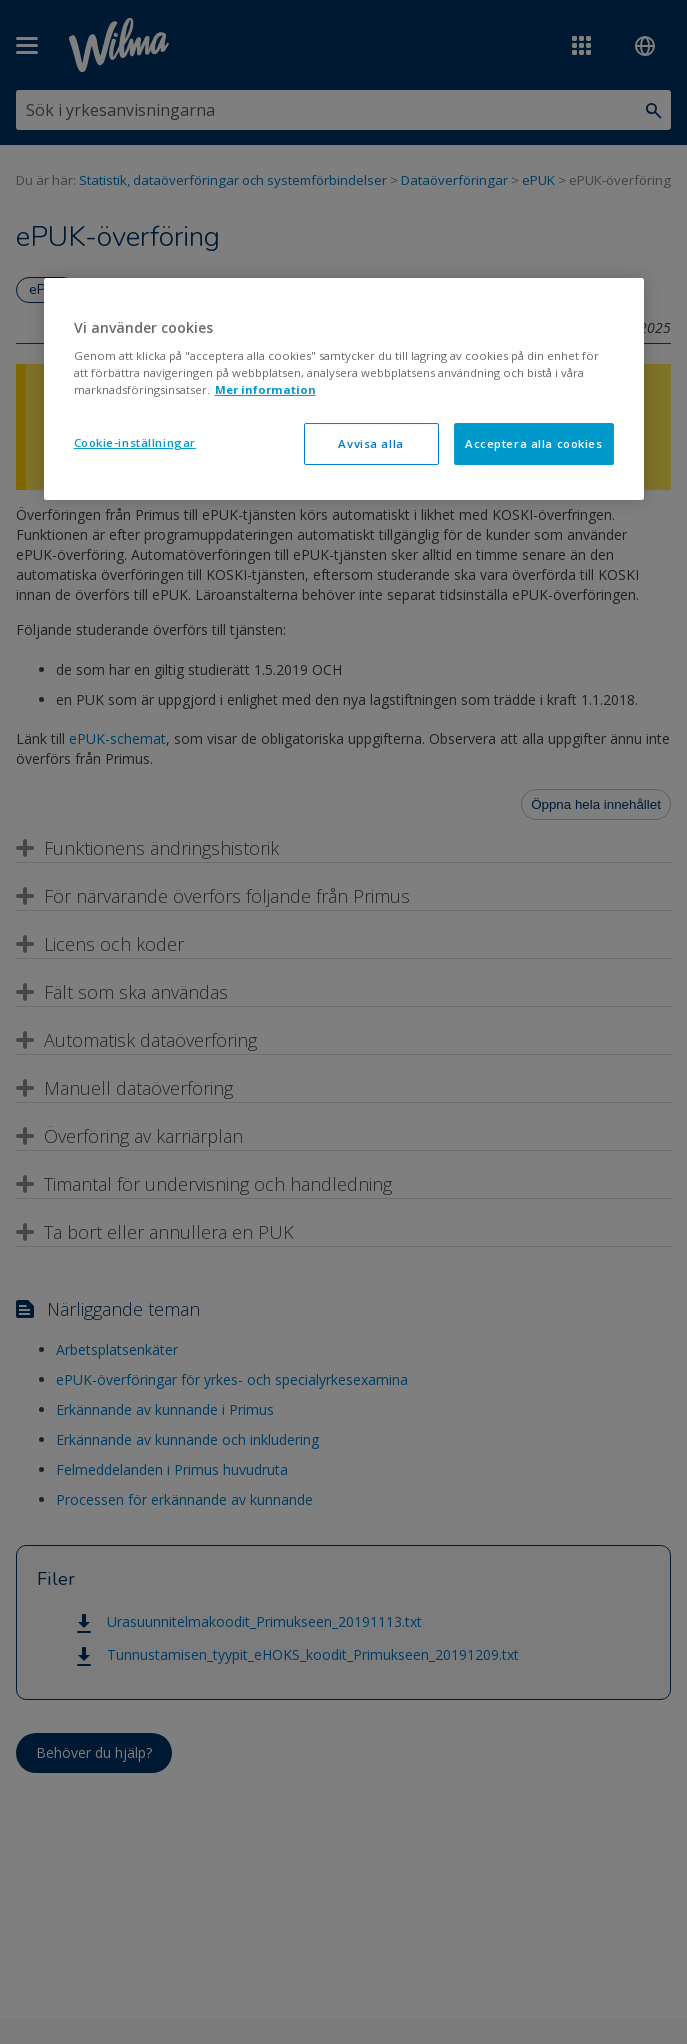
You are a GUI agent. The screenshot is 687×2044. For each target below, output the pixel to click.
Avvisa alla (370, 443)
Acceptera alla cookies (534, 443)
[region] (344, 389)
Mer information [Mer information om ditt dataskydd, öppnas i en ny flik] (265, 389)
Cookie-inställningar (135, 442)
